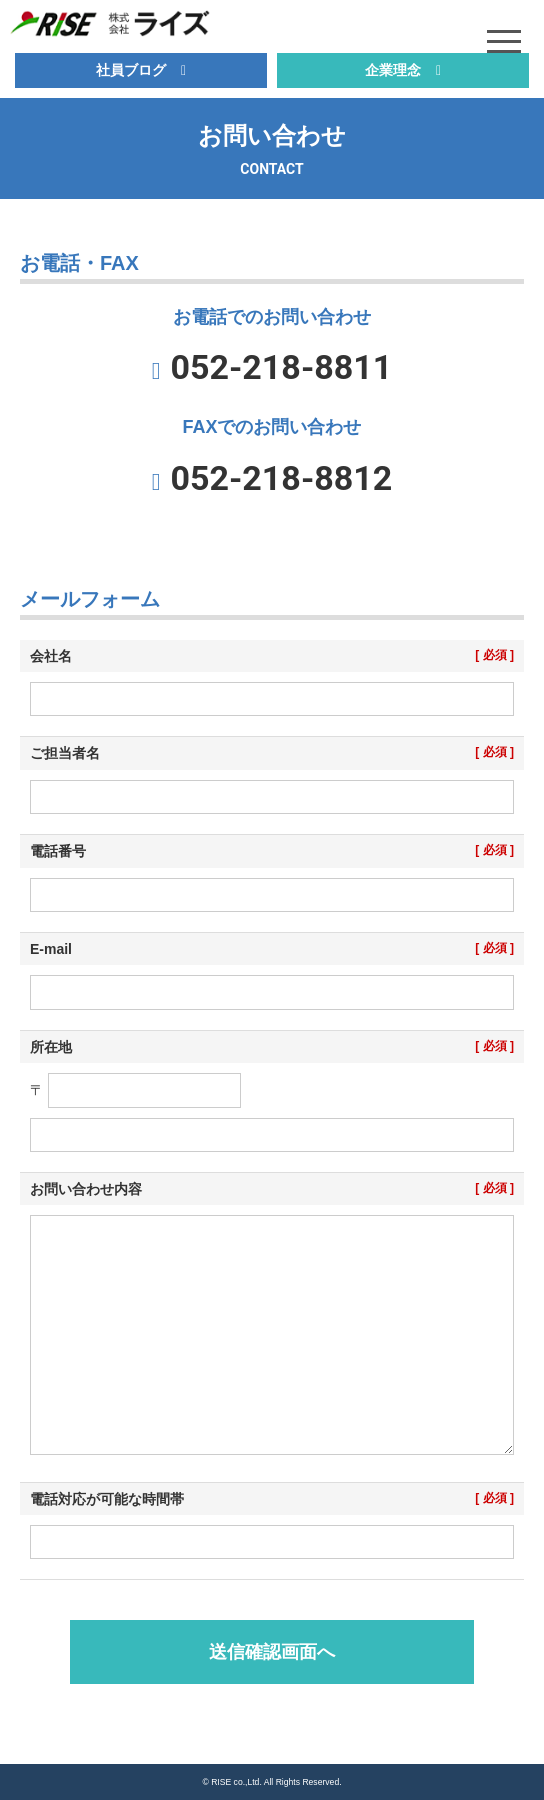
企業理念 (393, 70)
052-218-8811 (281, 367)
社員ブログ (131, 70)
